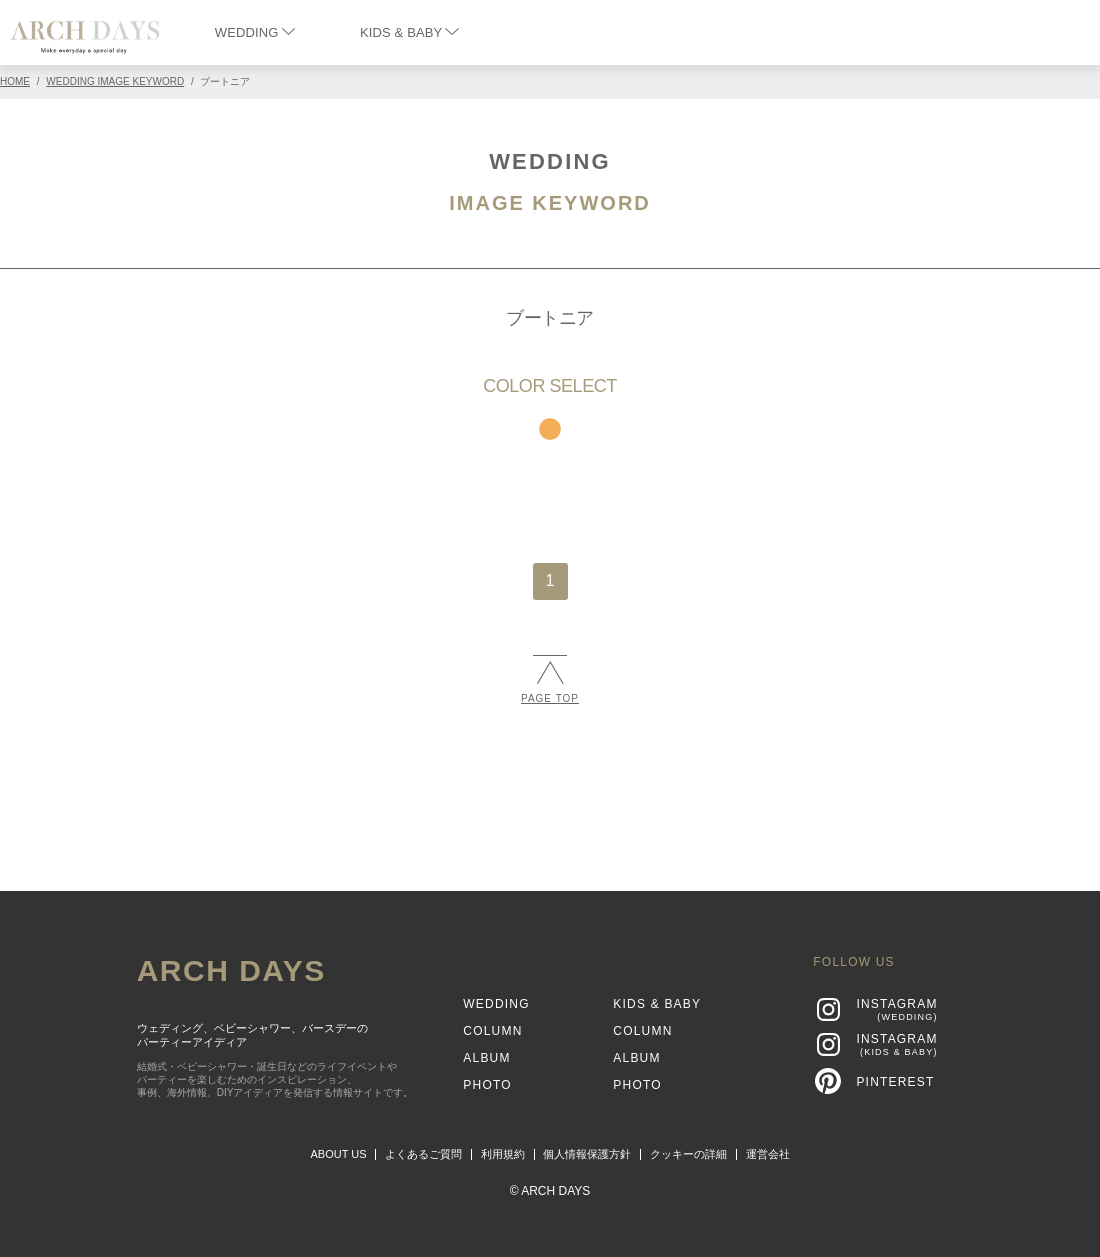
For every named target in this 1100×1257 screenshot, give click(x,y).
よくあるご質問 (423, 1154)
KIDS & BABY (409, 32)
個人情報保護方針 (587, 1154)
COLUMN (492, 1031)
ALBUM (486, 1058)
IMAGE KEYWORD (550, 203)
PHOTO (487, 1085)
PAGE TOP (550, 679)
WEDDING (255, 32)
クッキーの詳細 (688, 1154)
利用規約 (503, 1154)
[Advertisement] (550, 789)
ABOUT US (339, 1154)
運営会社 (768, 1154)
